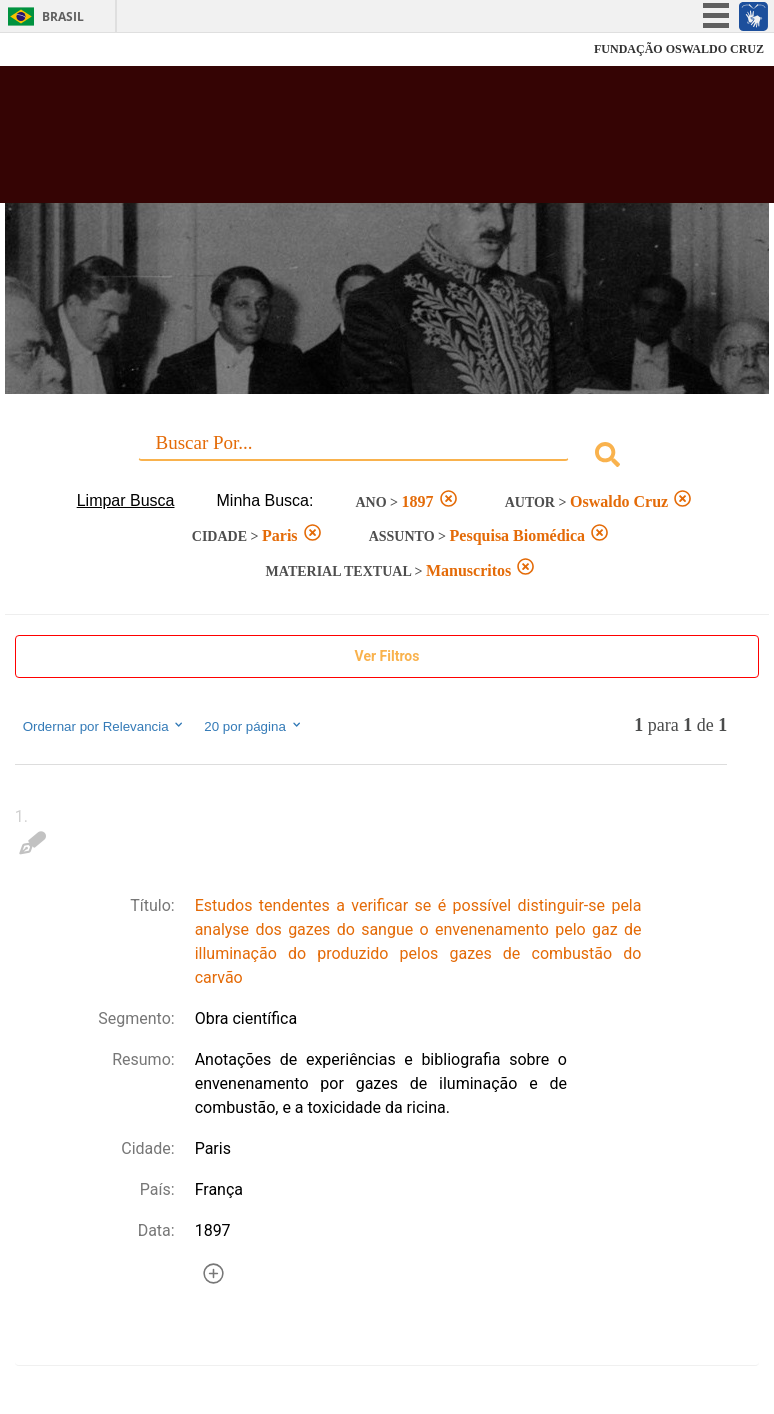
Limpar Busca (126, 500)
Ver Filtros (387, 656)
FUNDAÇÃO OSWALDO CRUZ (679, 49)
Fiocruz (59, 49)
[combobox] (387, 457)
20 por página (253, 726)
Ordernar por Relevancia (104, 726)
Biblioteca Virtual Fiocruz (338, 142)
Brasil (63, 16)
